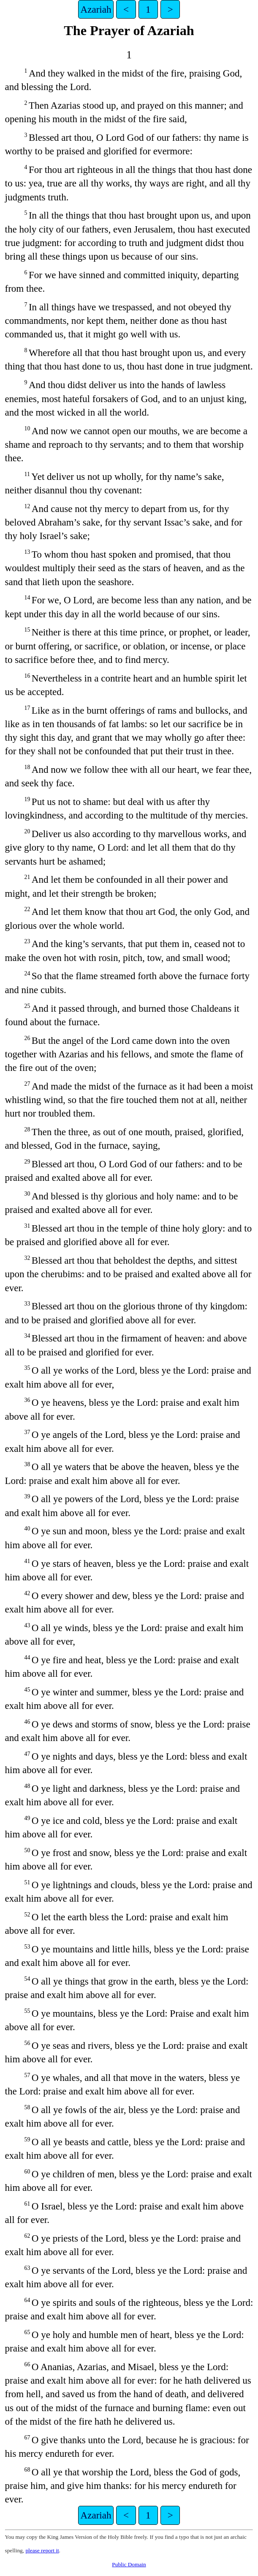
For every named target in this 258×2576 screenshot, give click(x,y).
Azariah (96, 9)
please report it (42, 2550)
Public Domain (129, 2564)
